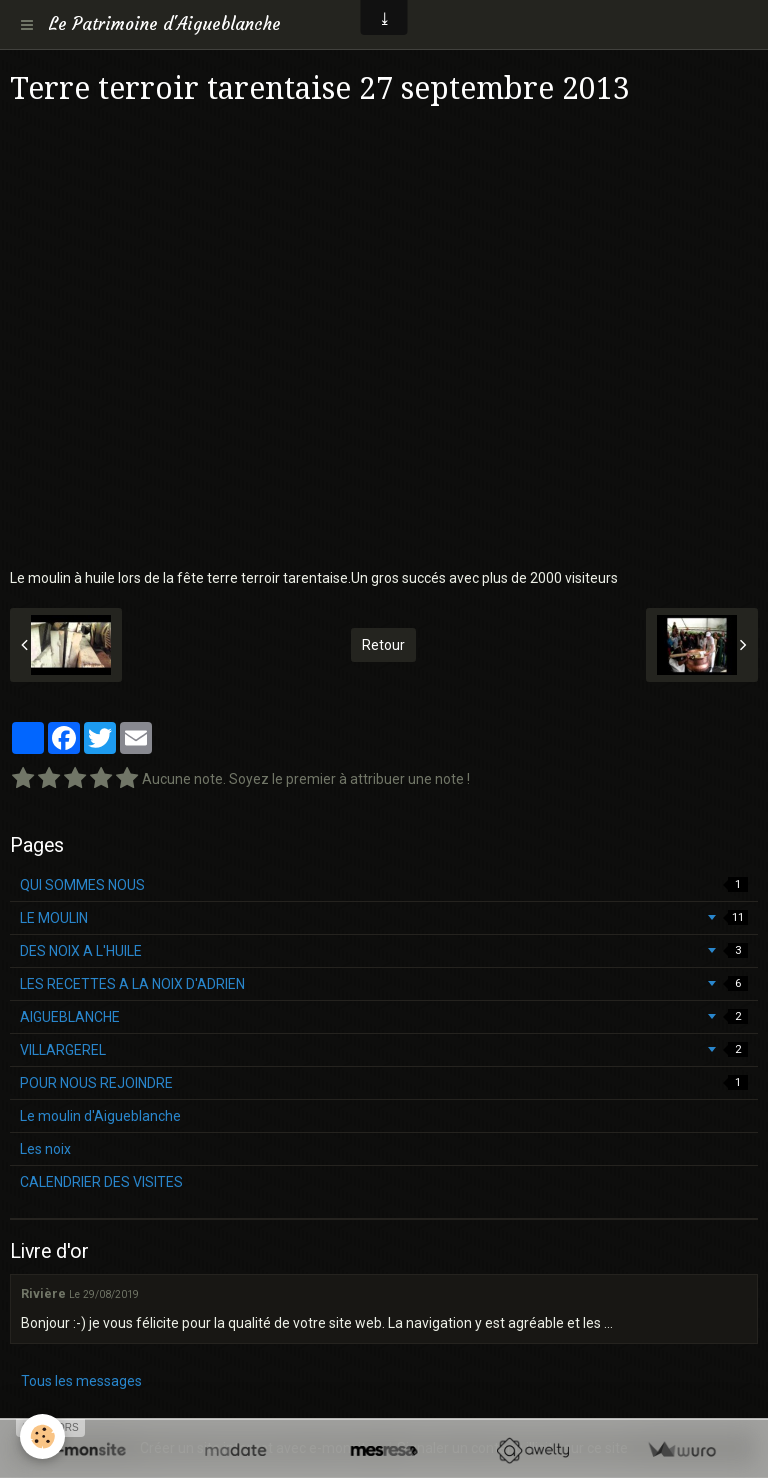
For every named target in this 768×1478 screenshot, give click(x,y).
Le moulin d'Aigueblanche (100, 1116)
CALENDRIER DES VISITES (101, 1182)
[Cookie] (42, 1436)
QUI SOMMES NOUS (384, 885)
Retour (383, 645)
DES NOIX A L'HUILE (384, 951)
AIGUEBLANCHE (384, 1017)
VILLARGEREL (384, 1050)
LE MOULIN (384, 918)
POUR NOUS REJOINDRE (384, 1083)
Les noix (45, 1149)
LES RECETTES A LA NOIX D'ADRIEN (384, 984)
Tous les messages (81, 1381)
